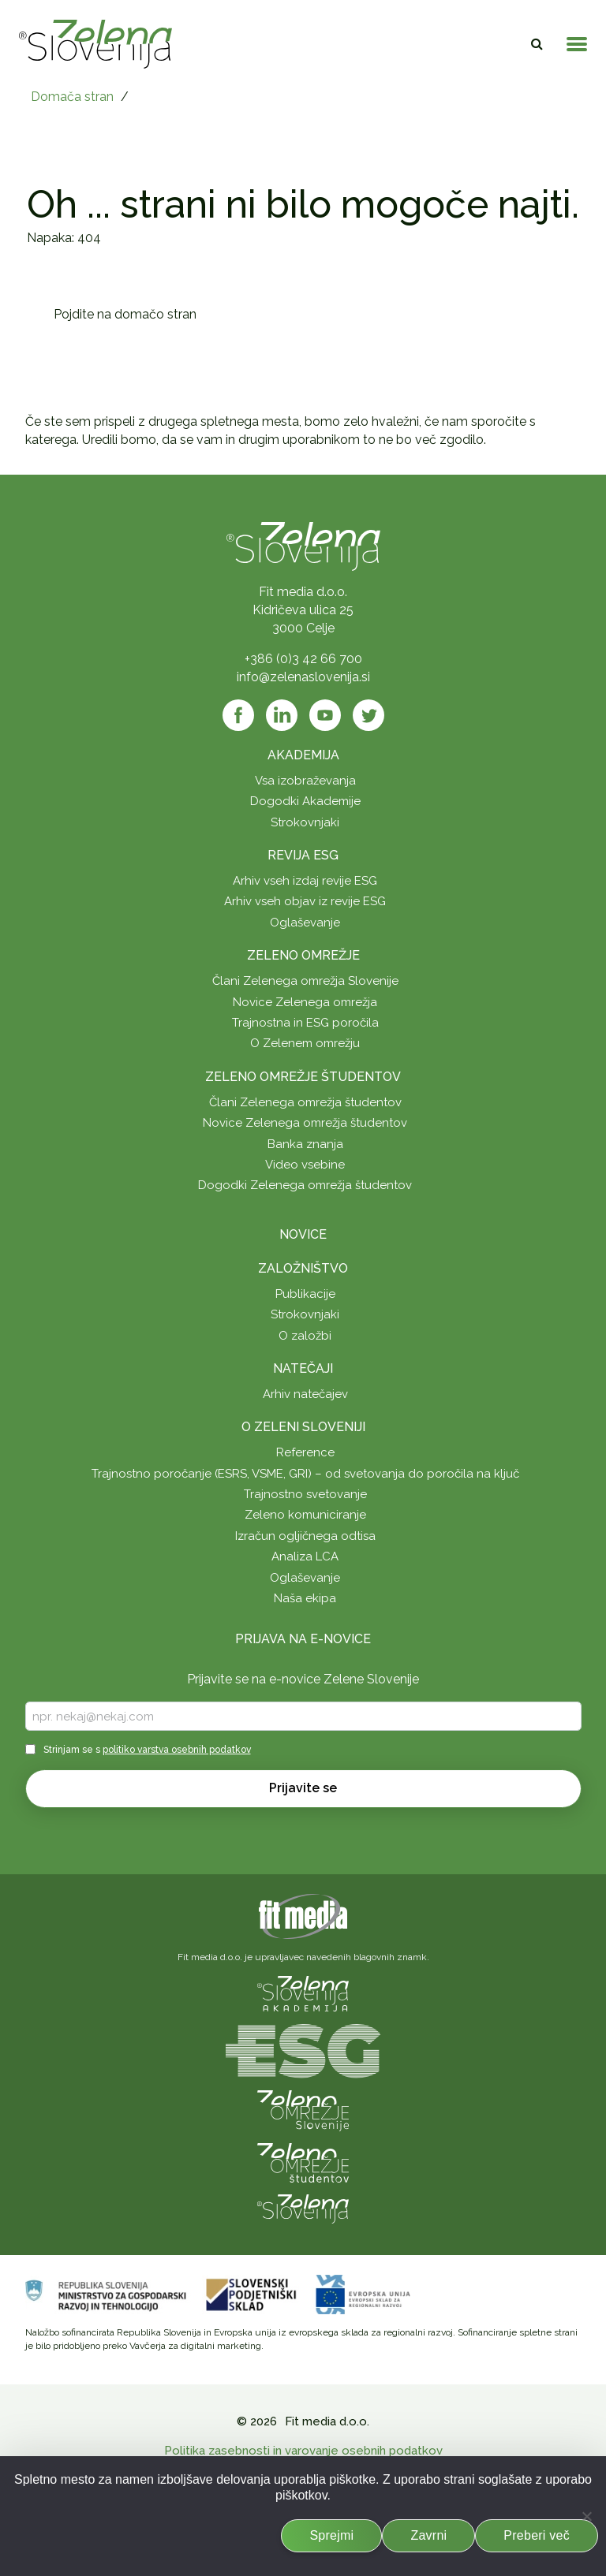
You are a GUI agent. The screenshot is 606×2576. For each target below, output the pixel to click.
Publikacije (305, 1294)
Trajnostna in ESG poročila (305, 1023)
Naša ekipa (305, 1598)
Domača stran (72, 96)
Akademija (303, 754)
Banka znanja (305, 1144)
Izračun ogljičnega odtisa (305, 1536)
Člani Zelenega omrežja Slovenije (305, 981)
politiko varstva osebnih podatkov (177, 1749)
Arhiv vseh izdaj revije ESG (305, 881)
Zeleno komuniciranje (305, 1515)
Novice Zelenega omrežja (305, 1002)
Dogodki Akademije (305, 801)
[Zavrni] (586, 2516)
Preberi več (536, 2535)
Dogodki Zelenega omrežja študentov (305, 1185)
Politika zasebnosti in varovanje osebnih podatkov (303, 2451)
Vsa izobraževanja (305, 781)
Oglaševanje (305, 922)
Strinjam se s (147, 1749)
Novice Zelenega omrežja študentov (305, 1123)
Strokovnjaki (305, 822)
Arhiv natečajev (305, 1394)
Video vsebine (305, 1165)
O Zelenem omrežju (305, 1043)
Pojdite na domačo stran (125, 314)
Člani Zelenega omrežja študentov (305, 1102)
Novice (303, 1234)
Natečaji (303, 1368)
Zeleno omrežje (303, 955)
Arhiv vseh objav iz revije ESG (305, 901)
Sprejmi (331, 2535)
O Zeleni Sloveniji (303, 1426)
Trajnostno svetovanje (305, 1494)
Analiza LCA (305, 1556)
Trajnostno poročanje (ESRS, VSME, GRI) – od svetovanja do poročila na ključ (305, 1474)
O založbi (305, 1336)
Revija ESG (303, 855)
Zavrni (428, 2535)
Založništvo (303, 1268)
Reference (305, 1452)
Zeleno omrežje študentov (303, 1076)
